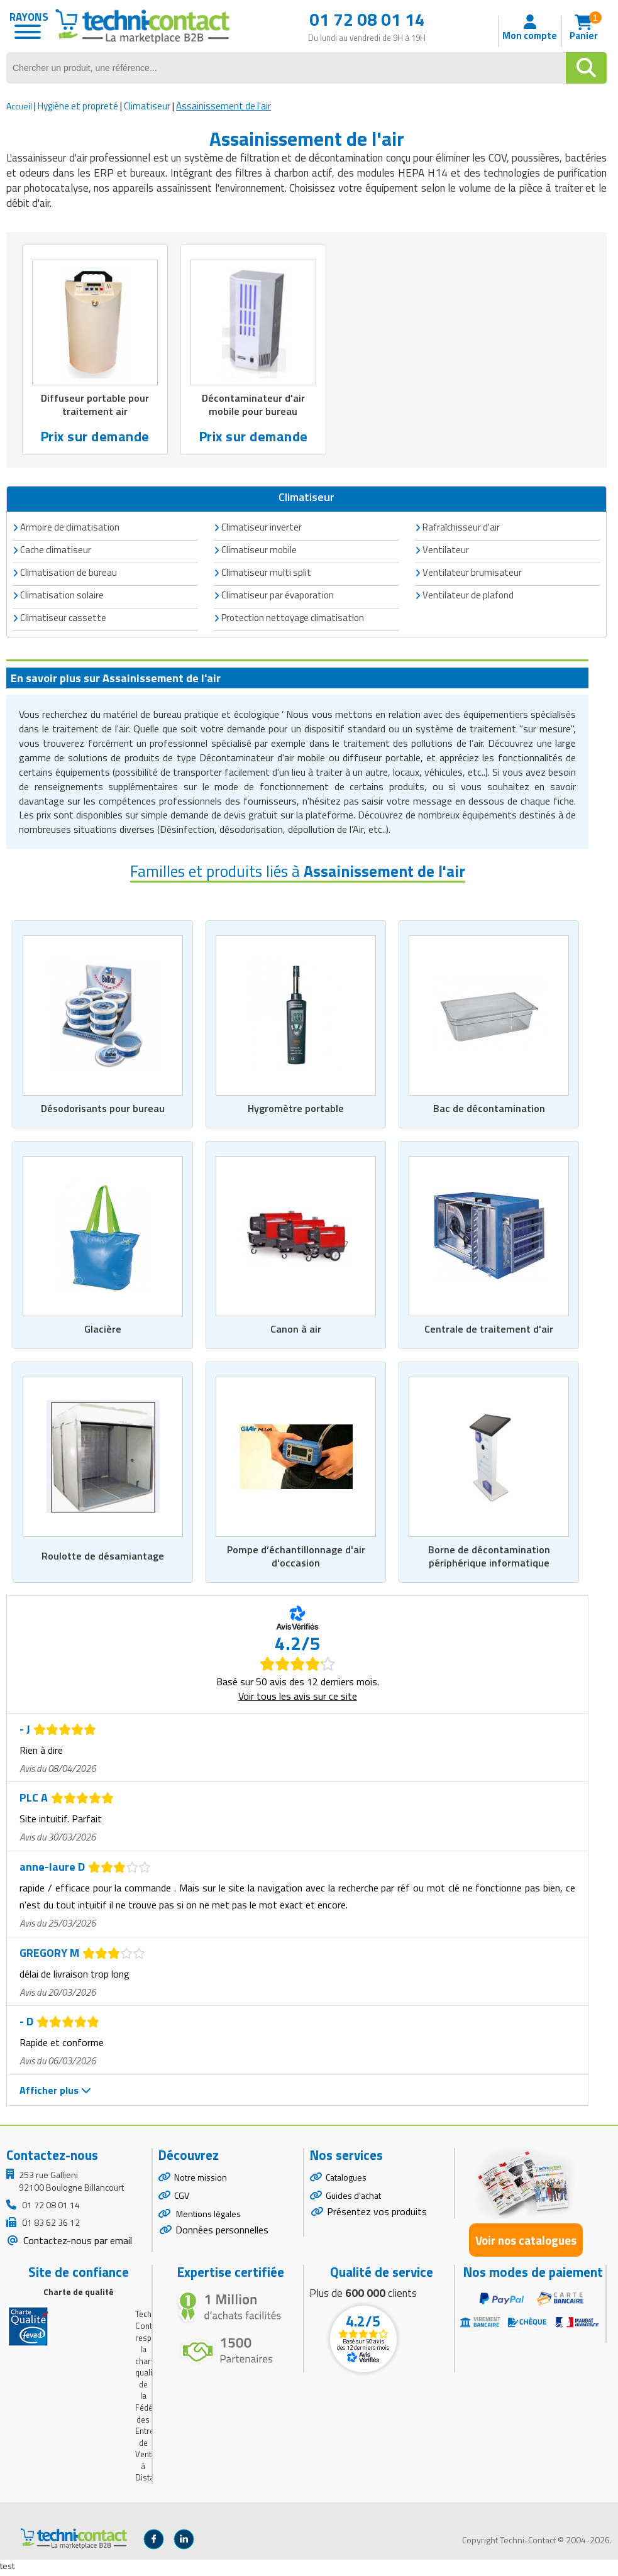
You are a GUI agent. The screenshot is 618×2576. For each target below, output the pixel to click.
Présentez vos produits (377, 2215)
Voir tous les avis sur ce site (297, 1699)
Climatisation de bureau (68, 573)
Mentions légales (207, 2217)
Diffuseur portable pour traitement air (95, 405)
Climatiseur (147, 106)
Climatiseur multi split (266, 573)
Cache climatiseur (55, 551)
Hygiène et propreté (78, 106)
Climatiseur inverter (261, 528)
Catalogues (346, 2181)
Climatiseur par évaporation (277, 596)
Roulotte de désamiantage (103, 1559)
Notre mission (200, 2181)
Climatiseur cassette (63, 619)
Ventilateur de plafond (468, 596)
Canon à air (296, 1331)
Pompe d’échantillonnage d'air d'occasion (296, 1559)
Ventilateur (445, 551)
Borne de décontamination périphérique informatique (489, 1559)
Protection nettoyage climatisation (292, 619)
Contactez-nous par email (76, 2244)
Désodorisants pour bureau (103, 1110)
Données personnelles (221, 2233)
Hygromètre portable (296, 1110)
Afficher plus (55, 2093)
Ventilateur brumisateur (472, 573)
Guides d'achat (353, 2199)
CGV (181, 2199)
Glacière (103, 1331)
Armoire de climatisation (69, 528)
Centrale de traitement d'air (488, 1331)
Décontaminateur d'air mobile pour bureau (253, 405)
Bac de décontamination (489, 1110)
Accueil (19, 106)
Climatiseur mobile (259, 551)
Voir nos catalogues (526, 2244)
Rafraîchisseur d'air (461, 528)
